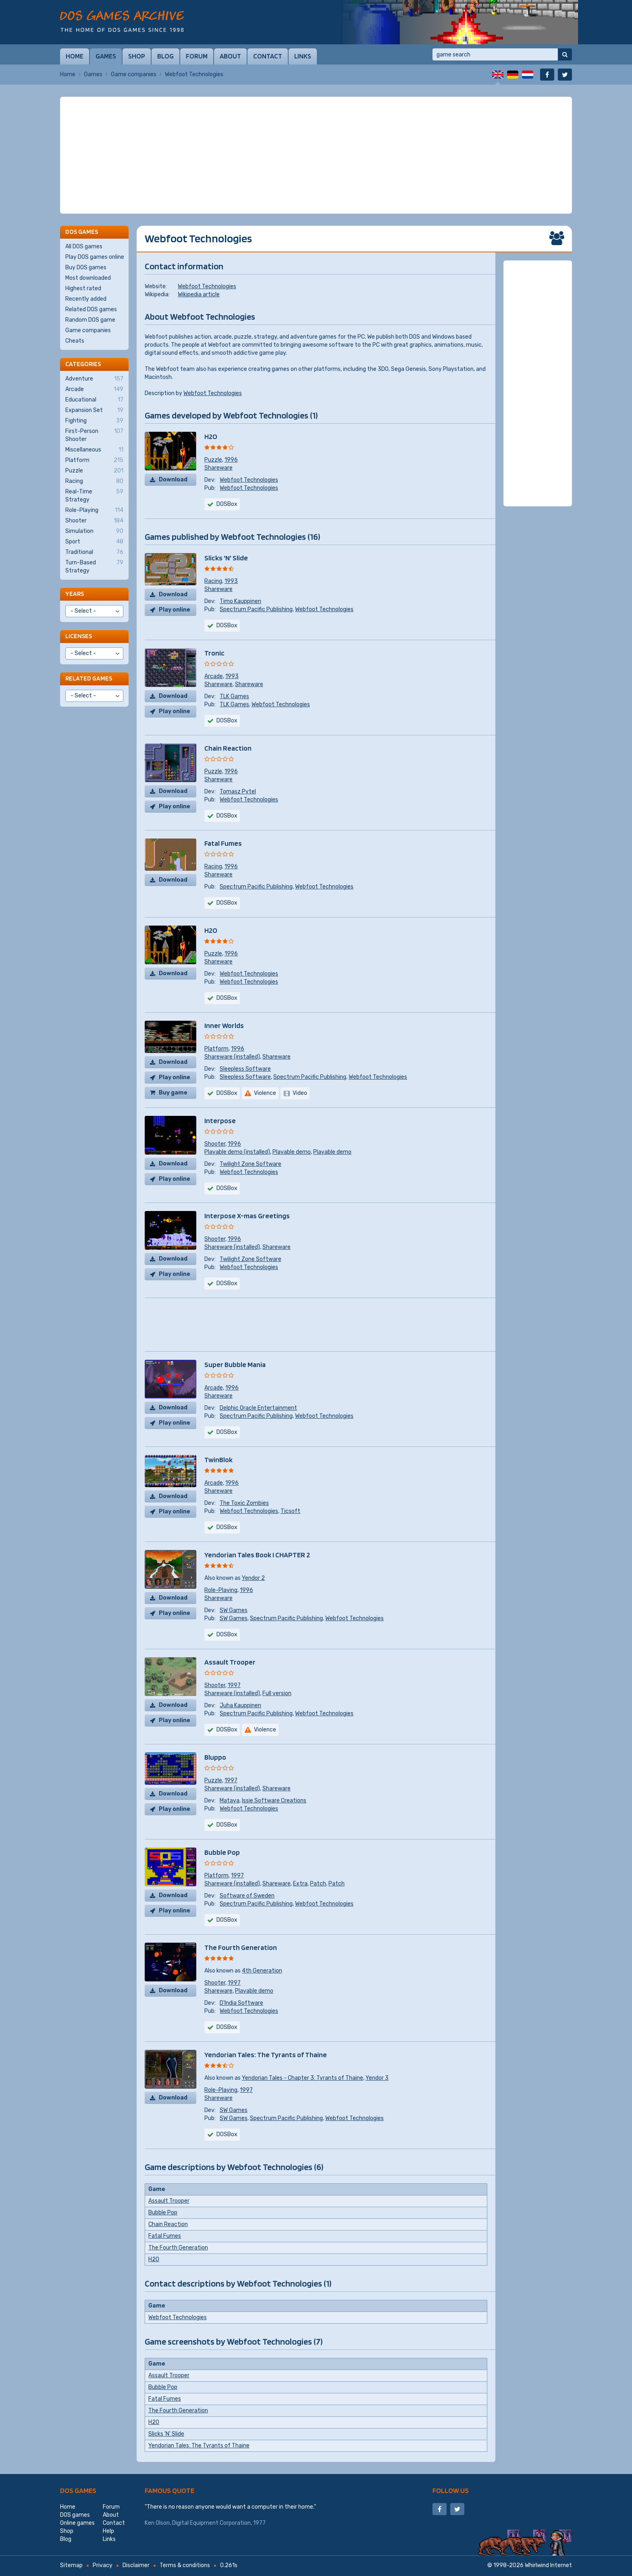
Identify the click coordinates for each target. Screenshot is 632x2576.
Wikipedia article (199, 294)
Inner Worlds (224, 1025)
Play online (174, 609)
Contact (267, 56)
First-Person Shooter (94, 435)
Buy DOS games (85, 267)
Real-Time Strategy (94, 495)
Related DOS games (91, 309)
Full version (276, 1693)
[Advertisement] (316, 155)
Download (173, 479)
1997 (234, 1685)
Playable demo (291, 1152)
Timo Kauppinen (240, 601)
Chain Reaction (228, 748)
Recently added (85, 298)
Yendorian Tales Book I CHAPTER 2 (257, 1554)
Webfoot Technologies (207, 286)
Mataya (229, 1800)
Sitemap (71, 2565)
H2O (210, 436)
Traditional (94, 552)
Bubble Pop (222, 1852)
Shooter (214, 1143)
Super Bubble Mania (235, 1364)
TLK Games (234, 696)
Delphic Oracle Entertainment (258, 1408)
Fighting (94, 421)
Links (302, 56)
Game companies (133, 74)
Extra (300, 1883)
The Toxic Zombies (244, 1503)
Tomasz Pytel (238, 791)
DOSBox (226, 625)
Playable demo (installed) (237, 1152)
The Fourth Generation (240, 1947)
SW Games (233, 1610)
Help (108, 2531)
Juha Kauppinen (240, 1705)
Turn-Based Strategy (94, 566)
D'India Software (241, 2003)
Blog (165, 56)
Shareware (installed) (232, 1056)
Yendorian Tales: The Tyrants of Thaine (265, 2054)
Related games (88, 678)
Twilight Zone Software (250, 1164)
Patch (318, 1883)
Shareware (218, 467)
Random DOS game (90, 319)
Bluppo (215, 1757)
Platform (216, 1048)
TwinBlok (218, 1459)
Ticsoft (290, 1511)
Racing (213, 581)
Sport (94, 542)
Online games (77, 2523)
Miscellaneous (94, 450)
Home (74, 56)
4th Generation (262, 1970)
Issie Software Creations (274, 1800)
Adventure (94, 379)
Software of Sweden (247, 1895)
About (230, 56)
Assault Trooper (230, 1662)
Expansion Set (94, 410)
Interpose (220, 1120)
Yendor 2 (253, 1578)
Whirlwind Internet (548, 2565)
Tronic (214, 653)
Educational (94, 400)
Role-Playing (220, 1590)
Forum (197, 56)
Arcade (213, 676)
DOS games (78, 2490)
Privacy (102, 2565)
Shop (136, 56)
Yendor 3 (377, 2078)
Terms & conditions (185, 2565)
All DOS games (83, 246)
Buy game (173, 1092)
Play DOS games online (94, 257)
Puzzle (213, 459)
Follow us (450, 2490)
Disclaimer (136, 2565)
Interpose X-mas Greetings (247, 1215)
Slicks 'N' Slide (226, 557)
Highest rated (83, 288)
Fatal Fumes (223, 843)
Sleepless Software (245, 1068)
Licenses (78, 636)
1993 (231, 581)
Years (74, 593)
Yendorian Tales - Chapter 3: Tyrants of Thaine (302, 2078)
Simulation (94, 531)
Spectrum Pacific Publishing (256, 609)
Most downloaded (88, 278)
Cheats (74, 340)
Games (106, 56)
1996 (231, 459)
